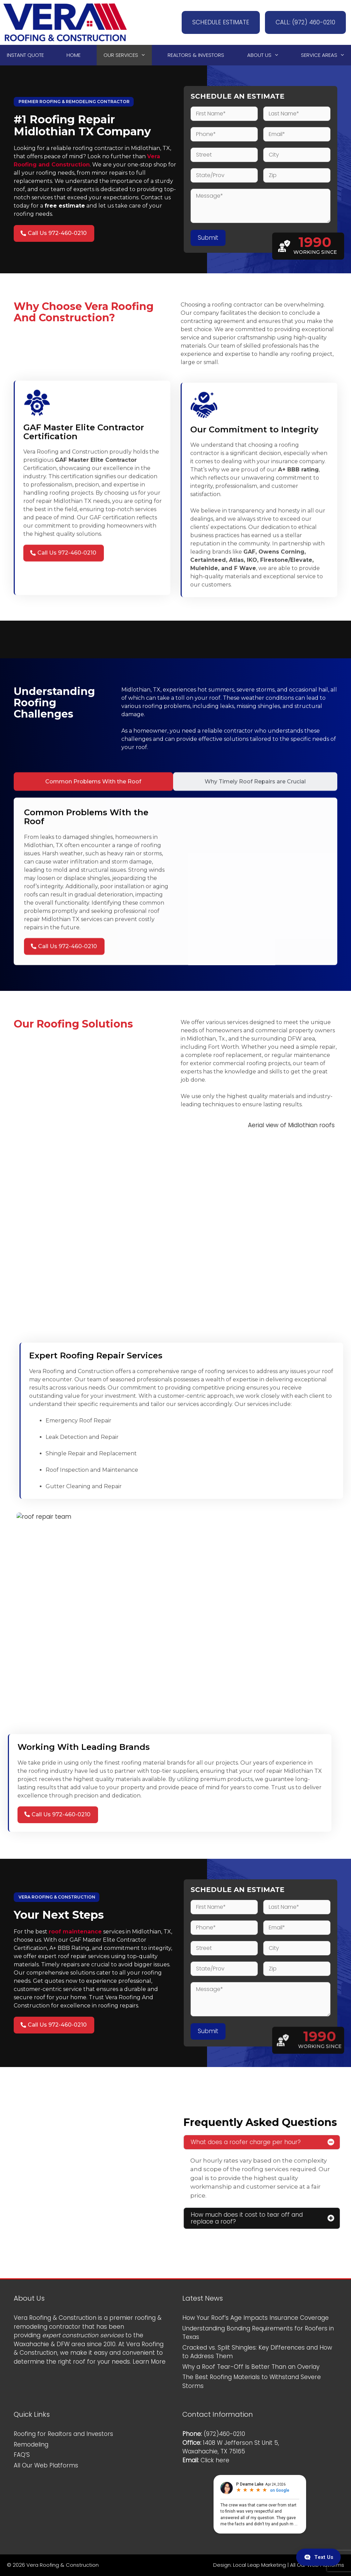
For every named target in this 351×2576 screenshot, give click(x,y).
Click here (215, 2460)
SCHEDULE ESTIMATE (220, 22)
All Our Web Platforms (46, 2465)
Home (73, 55)
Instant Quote (25, 55)
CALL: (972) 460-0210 (305, 22)
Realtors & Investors (196, 55)
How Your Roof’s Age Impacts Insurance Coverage (255, 2318)
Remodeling (31, 2444)
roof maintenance (75, 1931)
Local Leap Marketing (259, 2564)
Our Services (128, 55)
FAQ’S (22, 2455)
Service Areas (326, 55)
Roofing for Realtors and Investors (63, 2434)
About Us (266, 55)
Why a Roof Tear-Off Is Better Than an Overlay (250, 2367)
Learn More (149, 2361)
